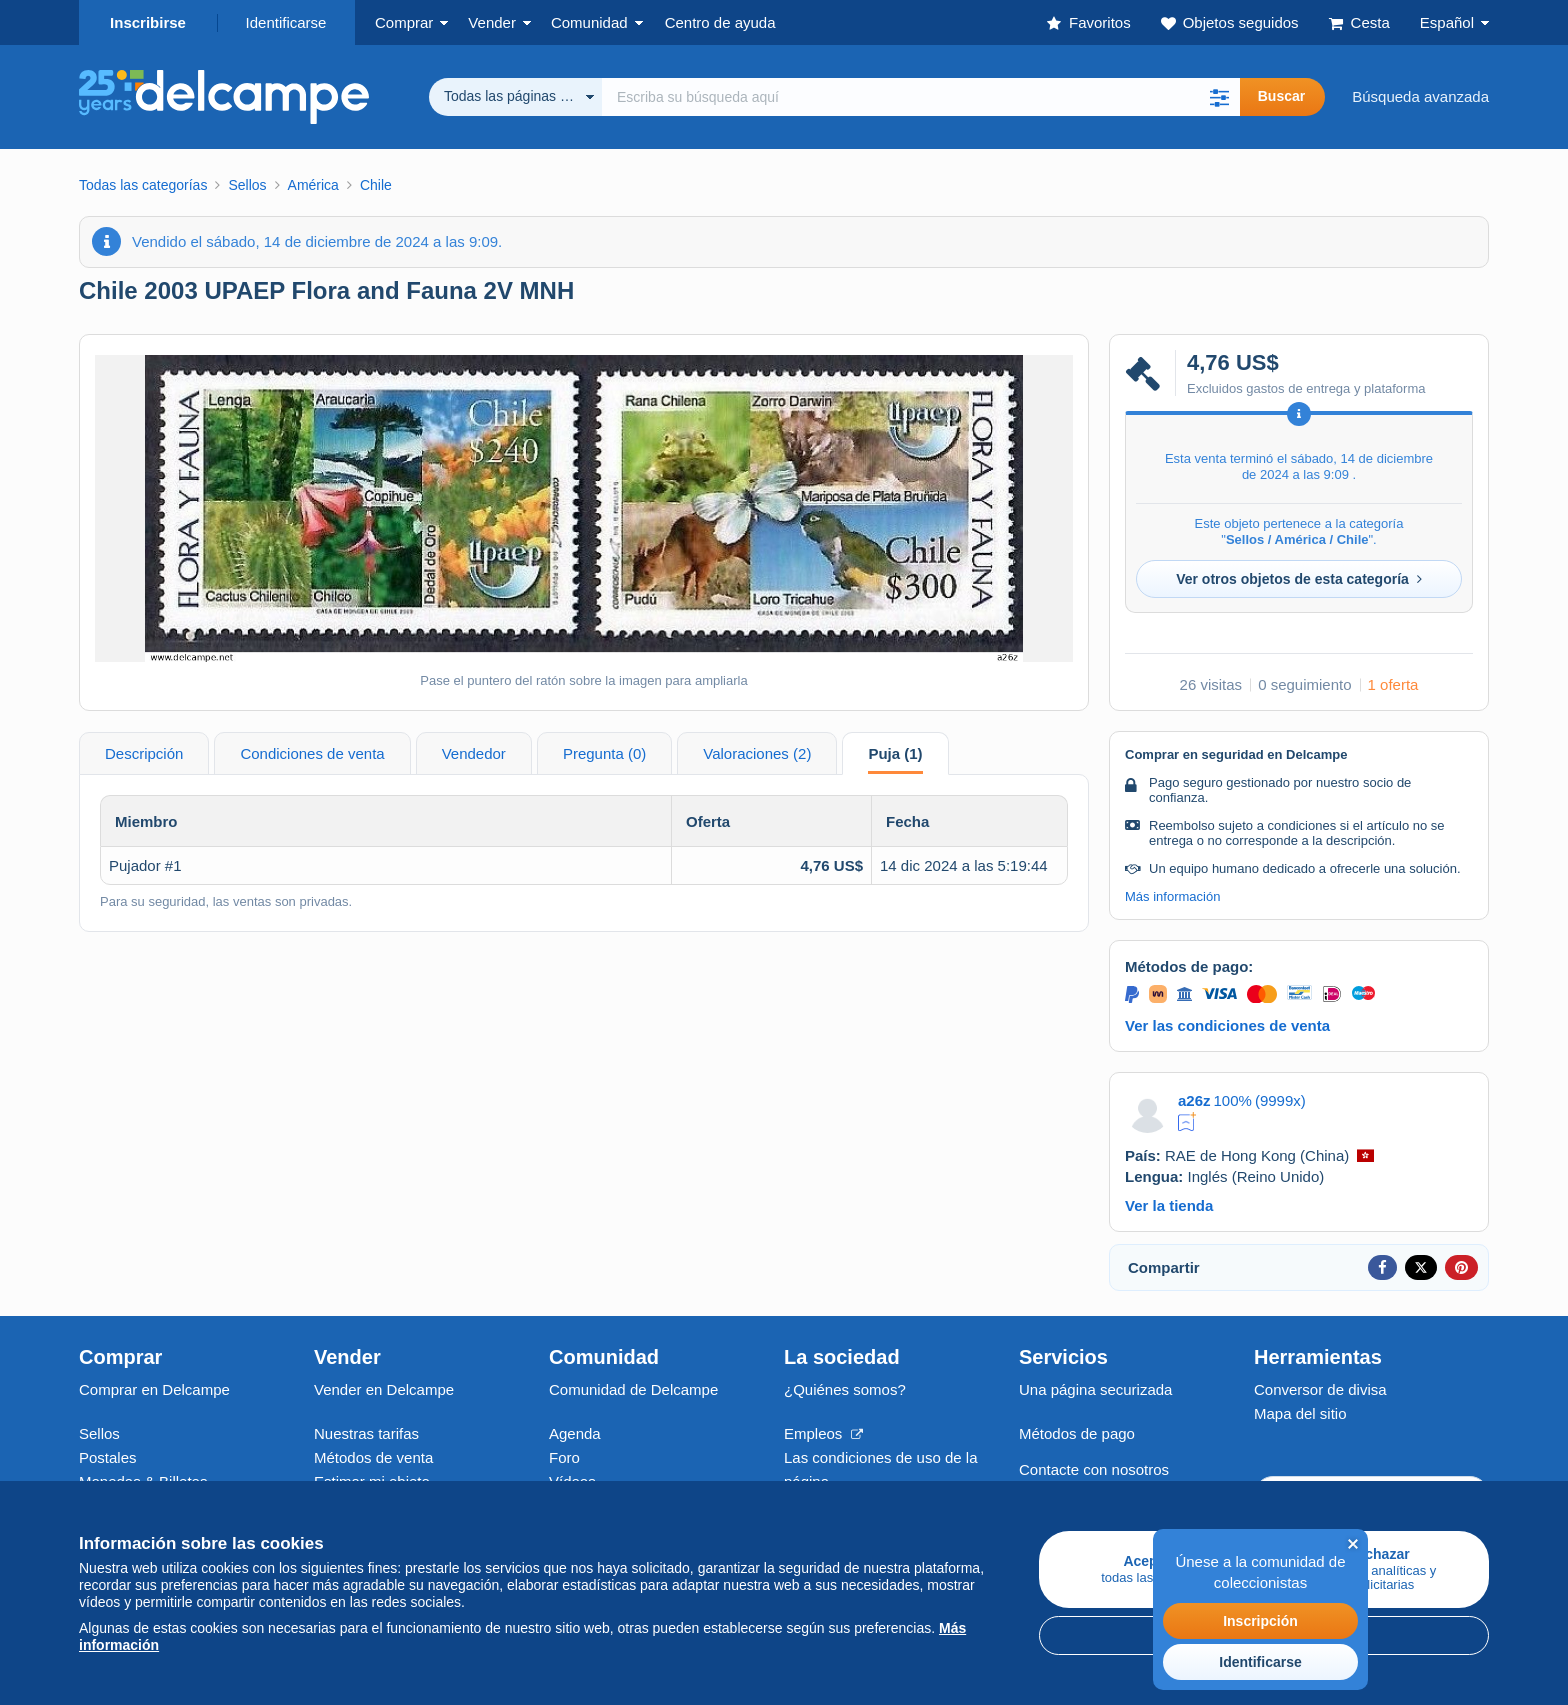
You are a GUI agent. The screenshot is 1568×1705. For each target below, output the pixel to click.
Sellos (99, 1433)
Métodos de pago (1077, 1433)
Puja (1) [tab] (895, 753)
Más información (1172, 896)
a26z (1194, 1100)
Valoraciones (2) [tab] (757, 753)
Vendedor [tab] (474, 753)
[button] (1220, 97)
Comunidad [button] (589, 22)
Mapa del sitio (1300, 1413)
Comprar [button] (404, 22)
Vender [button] (492, 22)
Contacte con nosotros (1094, 1469)
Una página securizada (1095, 1389)
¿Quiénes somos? (845, 1389)
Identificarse (286, 22)
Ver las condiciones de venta (1227, 1025)
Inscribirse (148, 22)
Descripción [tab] (144, 753)
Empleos (823, 1433)
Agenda (575, 1433)
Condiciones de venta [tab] (312, 753)
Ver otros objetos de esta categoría (1299, 579)
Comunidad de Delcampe (633, 1389)
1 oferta (1393, 684)
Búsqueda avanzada (1420, 96)
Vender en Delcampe (384, 1389)
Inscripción (1260, 1621)
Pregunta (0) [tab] (604, 753)
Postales (108, 1457)
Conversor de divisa (1320, 1389)
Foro (564, 1457)
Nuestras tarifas (366, 1433)
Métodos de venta (373, 1457)
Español (1447, 22)
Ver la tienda (1169, 1205)
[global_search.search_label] (921, 97)
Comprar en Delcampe (154, 1389)
